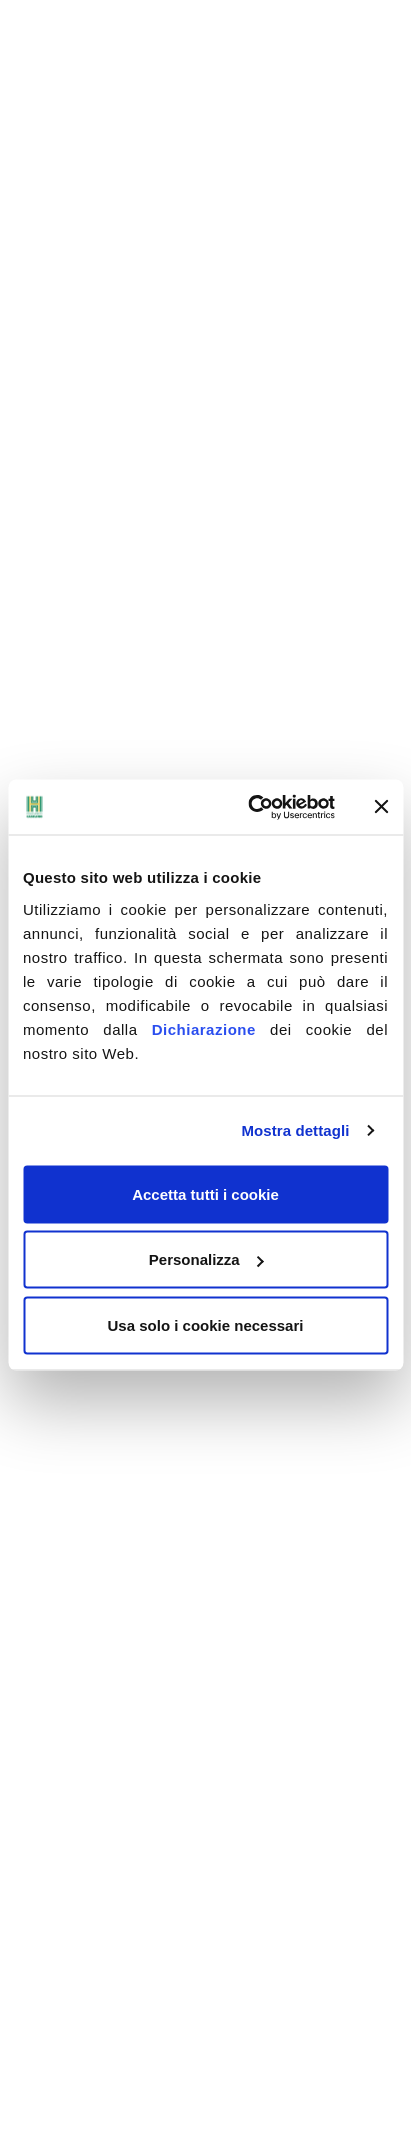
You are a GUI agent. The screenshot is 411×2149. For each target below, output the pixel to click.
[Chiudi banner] (381, 807)
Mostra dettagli (295, 1130)
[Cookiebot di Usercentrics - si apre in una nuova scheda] (252, 807)
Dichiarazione (204, 1028)
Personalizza (206, 1259)
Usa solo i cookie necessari (206, 1324)
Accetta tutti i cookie (205, 1193)
